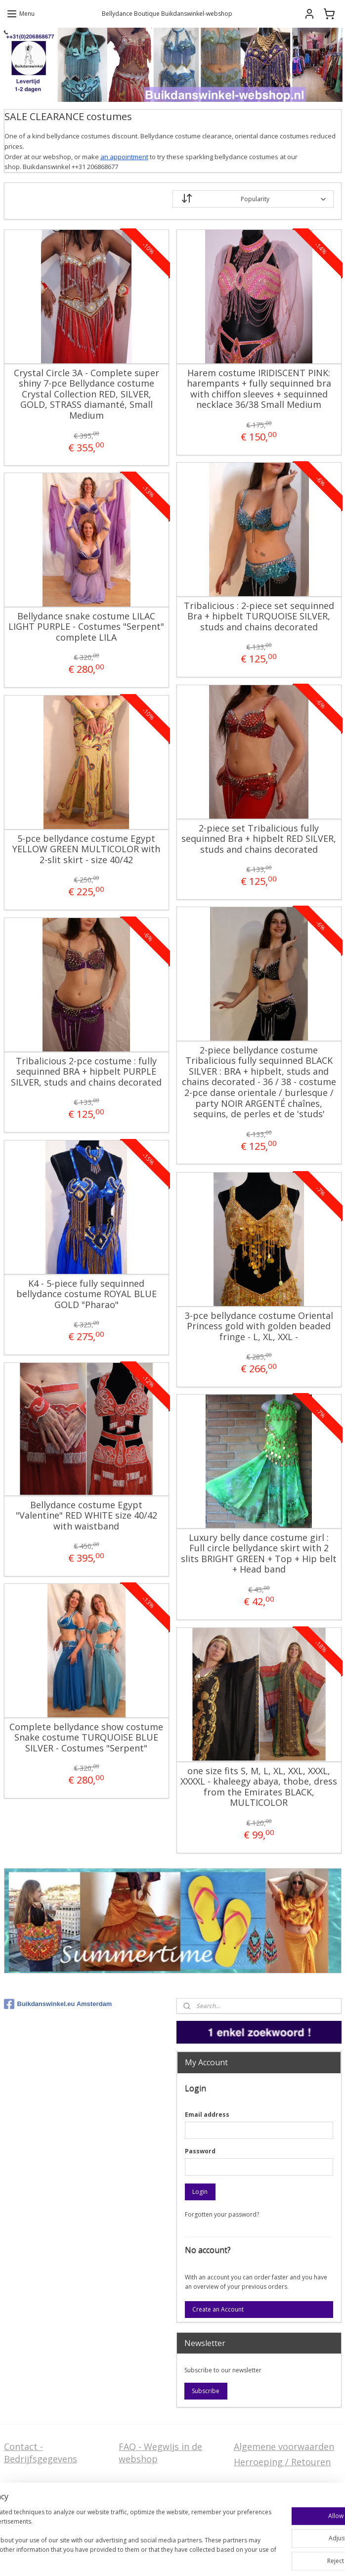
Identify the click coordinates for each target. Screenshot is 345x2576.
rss (218, 2541)
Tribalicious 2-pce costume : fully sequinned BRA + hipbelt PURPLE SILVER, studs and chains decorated (86, 1072)
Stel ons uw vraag (41, 2486)
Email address (207, 2114)
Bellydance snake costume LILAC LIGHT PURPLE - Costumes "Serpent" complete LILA (86, 627)
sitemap (198, 2541)
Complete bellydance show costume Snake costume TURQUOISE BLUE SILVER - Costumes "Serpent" (86, 1738)
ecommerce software (258, 2541)
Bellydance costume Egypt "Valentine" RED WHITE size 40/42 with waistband (86, 1516)
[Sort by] (253, 199)
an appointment (124, 156)
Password (200, 2151)
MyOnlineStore (173, 2558)
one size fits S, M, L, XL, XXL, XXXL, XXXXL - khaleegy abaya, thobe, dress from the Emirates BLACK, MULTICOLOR (258, 1787)
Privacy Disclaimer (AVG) (55, 2501)
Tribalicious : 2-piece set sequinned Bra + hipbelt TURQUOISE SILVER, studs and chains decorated (259, 617)
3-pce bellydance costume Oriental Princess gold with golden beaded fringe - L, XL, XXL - (259, 1326)
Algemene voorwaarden (284, 2446)
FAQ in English (149, 2501)
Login (200, 2191)
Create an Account (218, 2309)
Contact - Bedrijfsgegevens (40, 2453)
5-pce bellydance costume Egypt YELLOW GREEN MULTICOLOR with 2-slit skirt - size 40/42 (86, 849)
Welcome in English (160, 2486)
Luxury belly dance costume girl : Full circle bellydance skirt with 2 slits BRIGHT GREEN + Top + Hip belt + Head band (259, 1553)
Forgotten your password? (222, 2214)
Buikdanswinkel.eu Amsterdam (58, 2004)
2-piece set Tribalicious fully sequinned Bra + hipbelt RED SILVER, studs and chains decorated (258, 839)
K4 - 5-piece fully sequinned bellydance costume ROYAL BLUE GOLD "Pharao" (86, 1294)
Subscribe (205, 2391)
